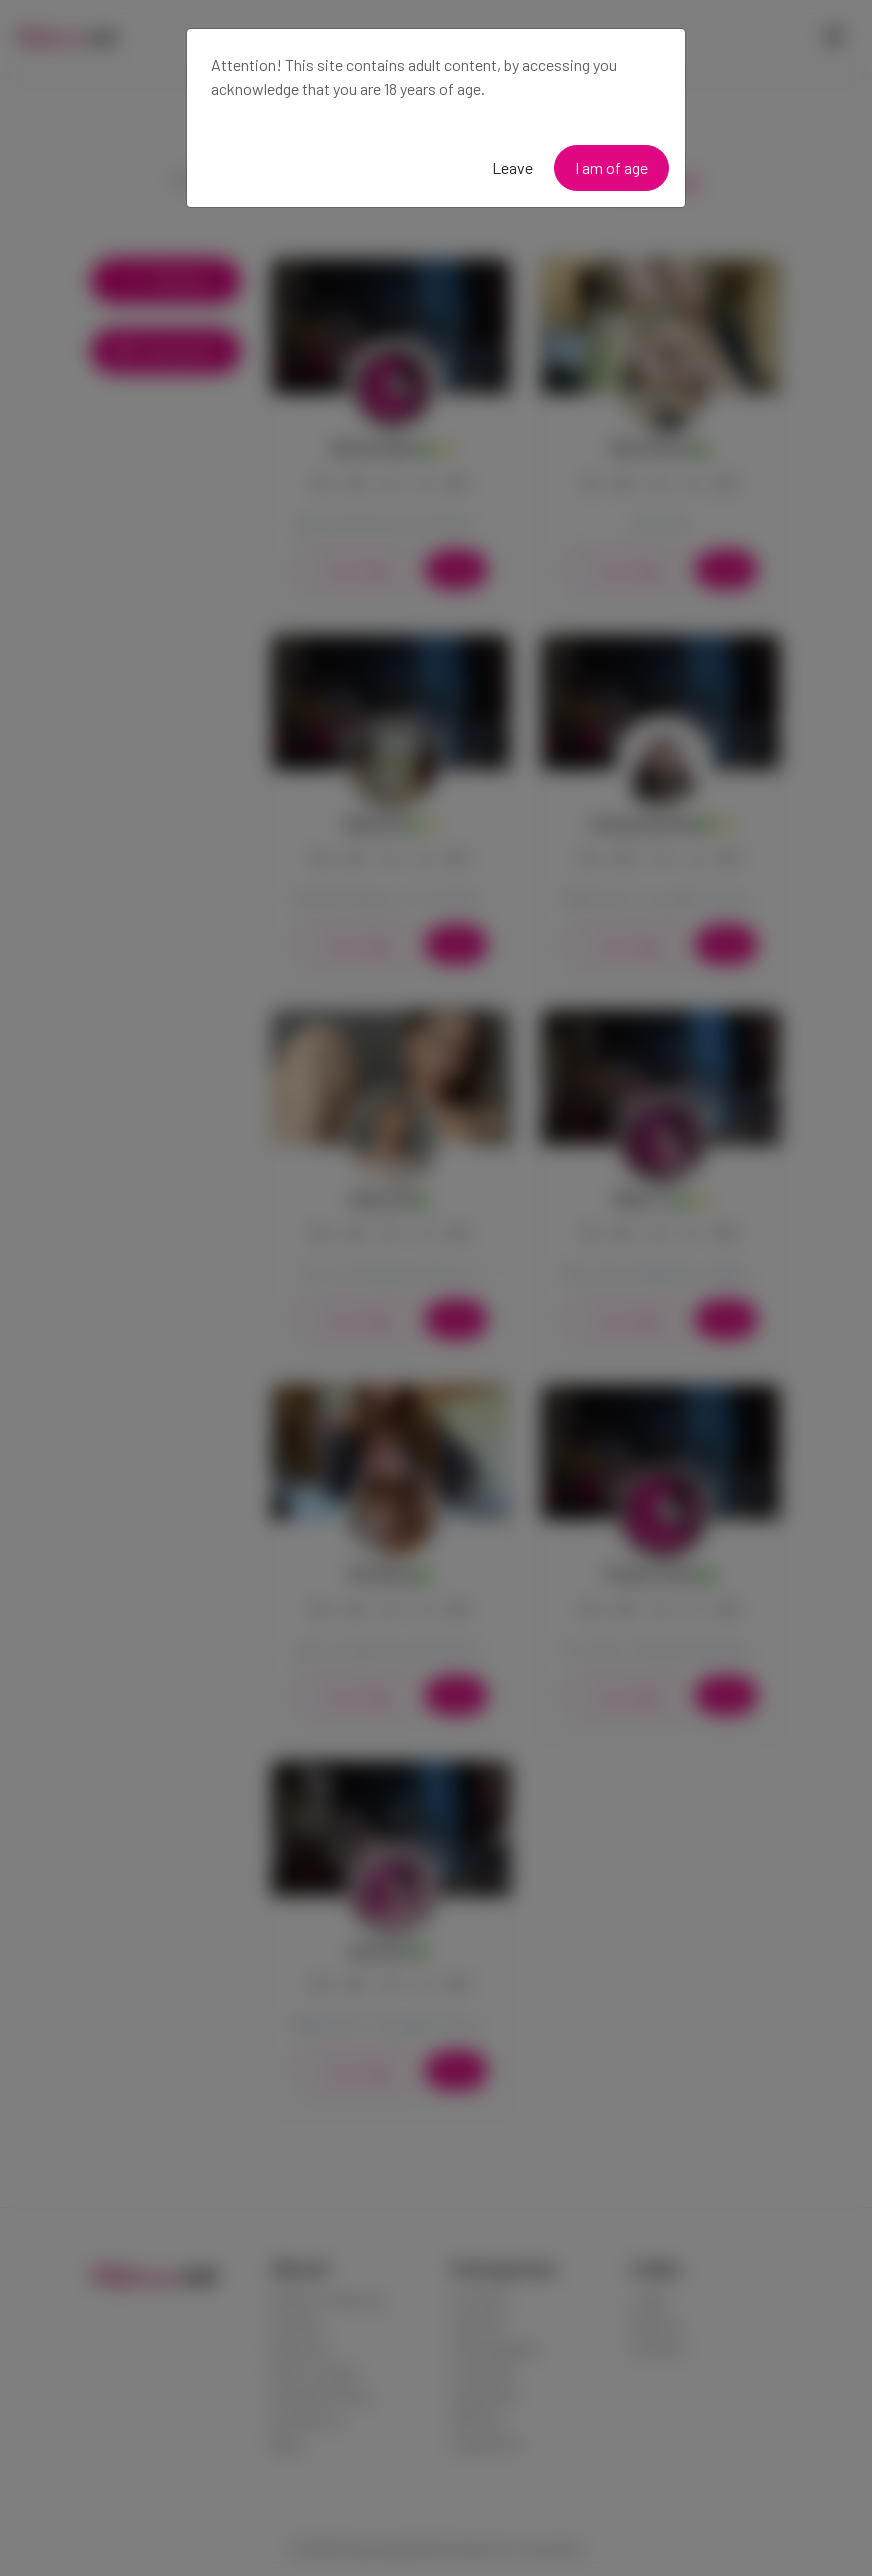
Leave (512, 167)
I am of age (611, 167)
